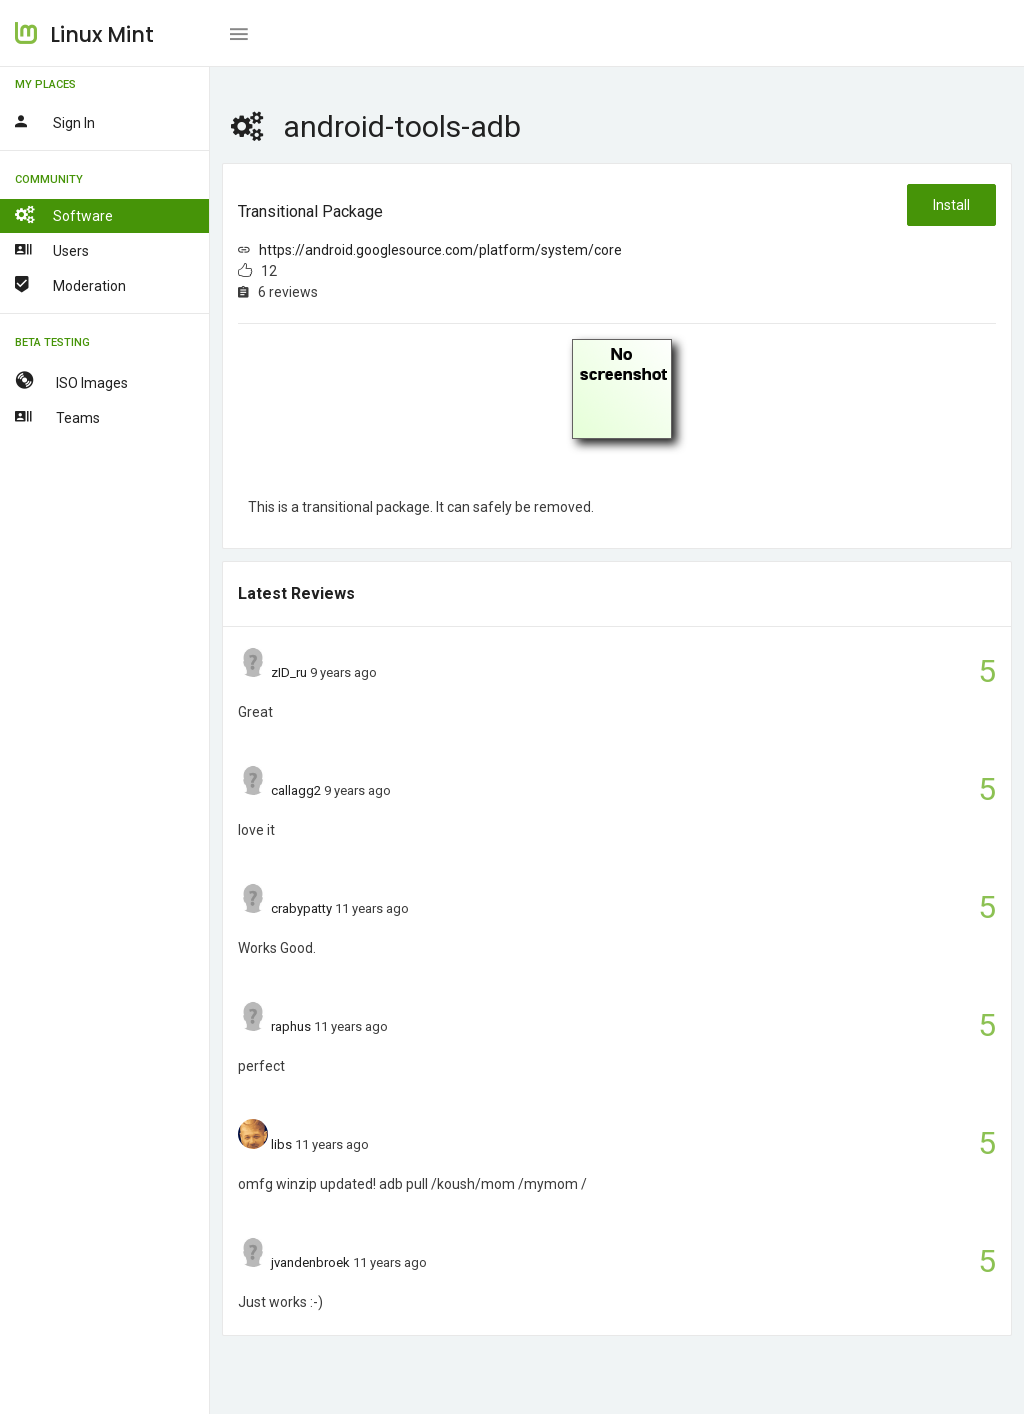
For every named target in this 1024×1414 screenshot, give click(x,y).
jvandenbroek (310, 1262)
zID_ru (289, 672)
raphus (291, 1026)
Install (951, 205)
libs (281, 1144)
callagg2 (296, 790)
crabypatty (301, 908)
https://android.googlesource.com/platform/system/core (440, 250)
